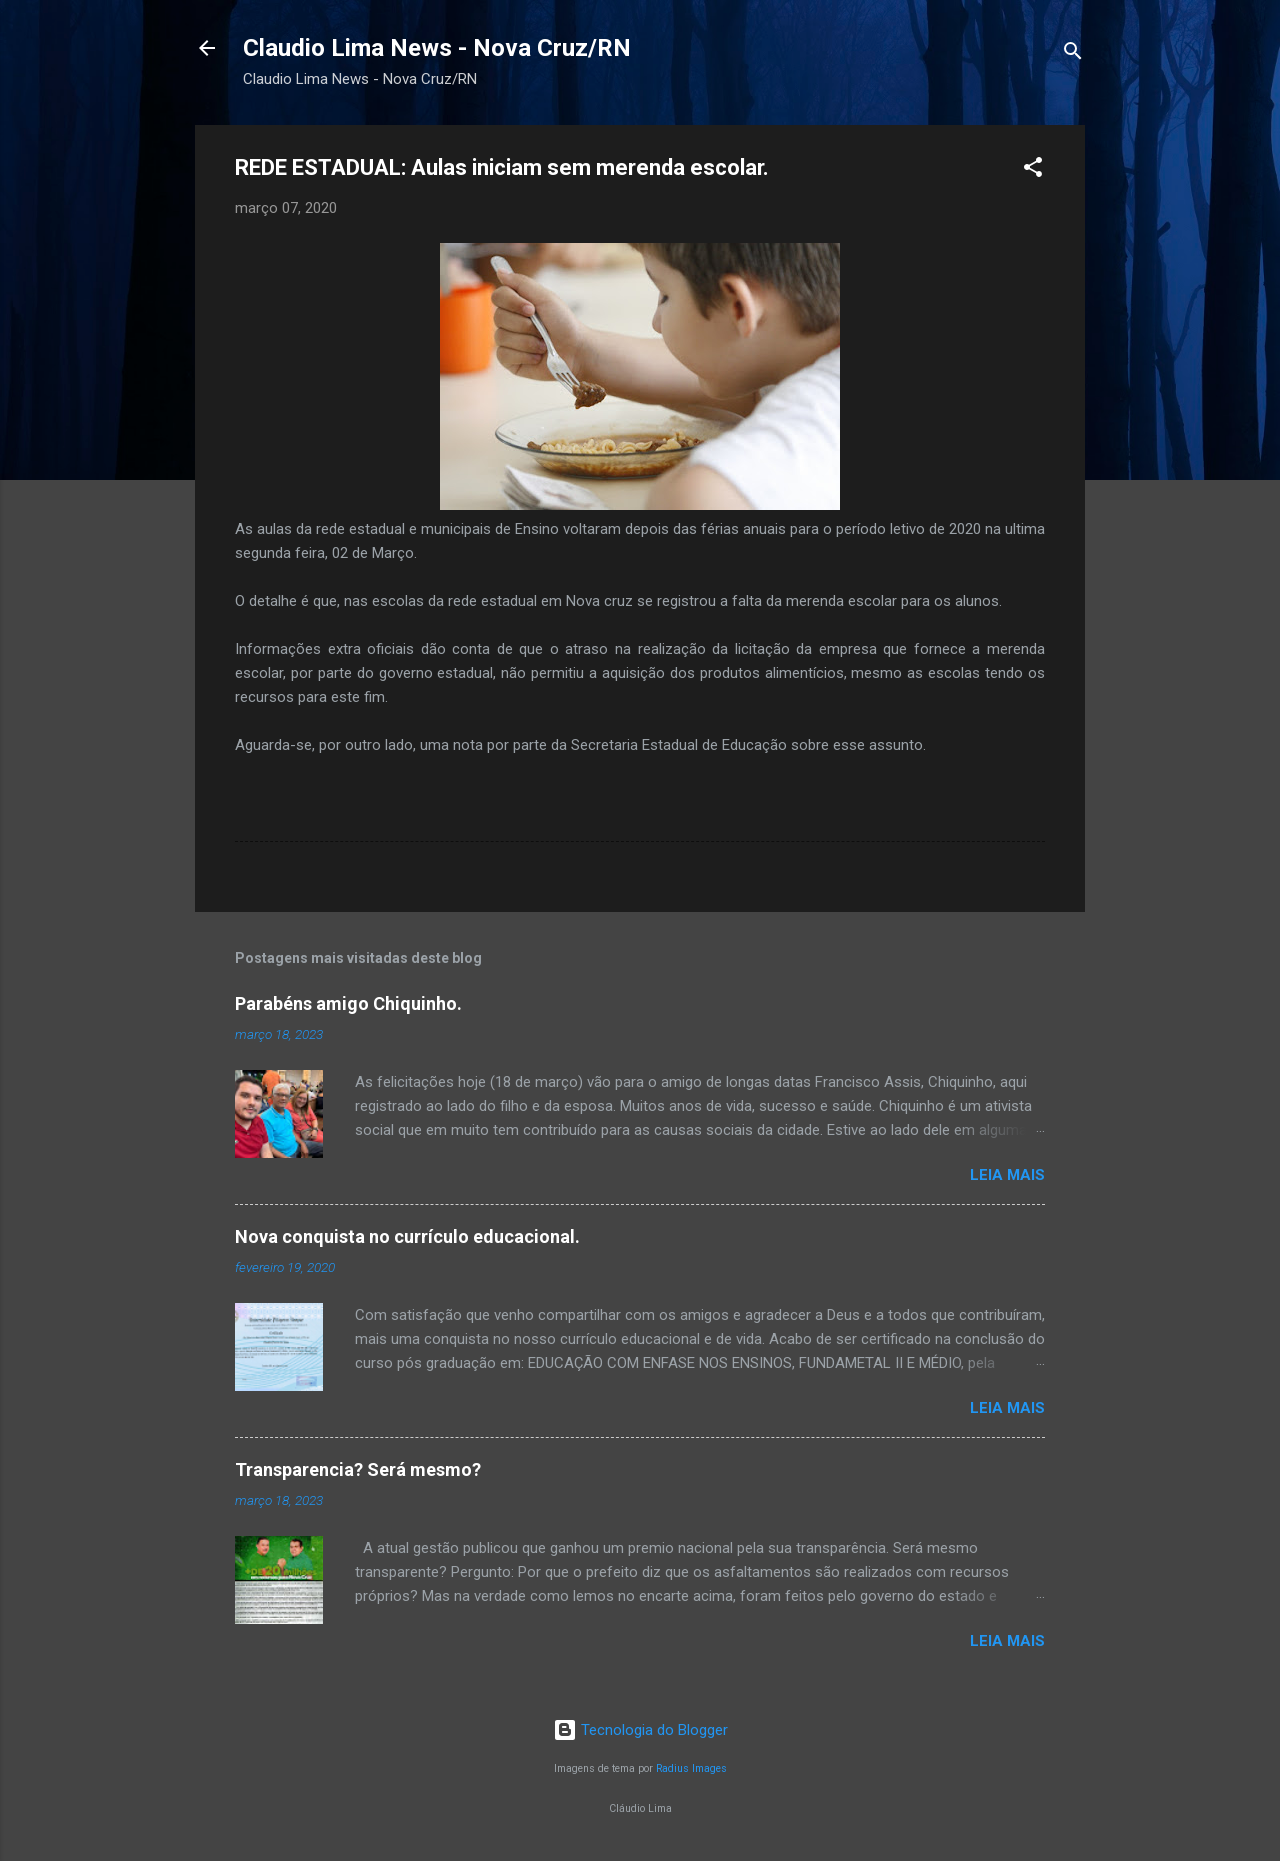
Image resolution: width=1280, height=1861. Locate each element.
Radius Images (691, 1768)
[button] (1033, 170)
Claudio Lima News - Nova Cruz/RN (437, 48)
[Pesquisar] (1073, 54)
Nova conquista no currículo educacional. (407, 1236)
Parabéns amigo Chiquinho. (348, 1003)
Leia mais (1007, 1175)
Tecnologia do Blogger (640, 1730)
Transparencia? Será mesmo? (358, 1469)
